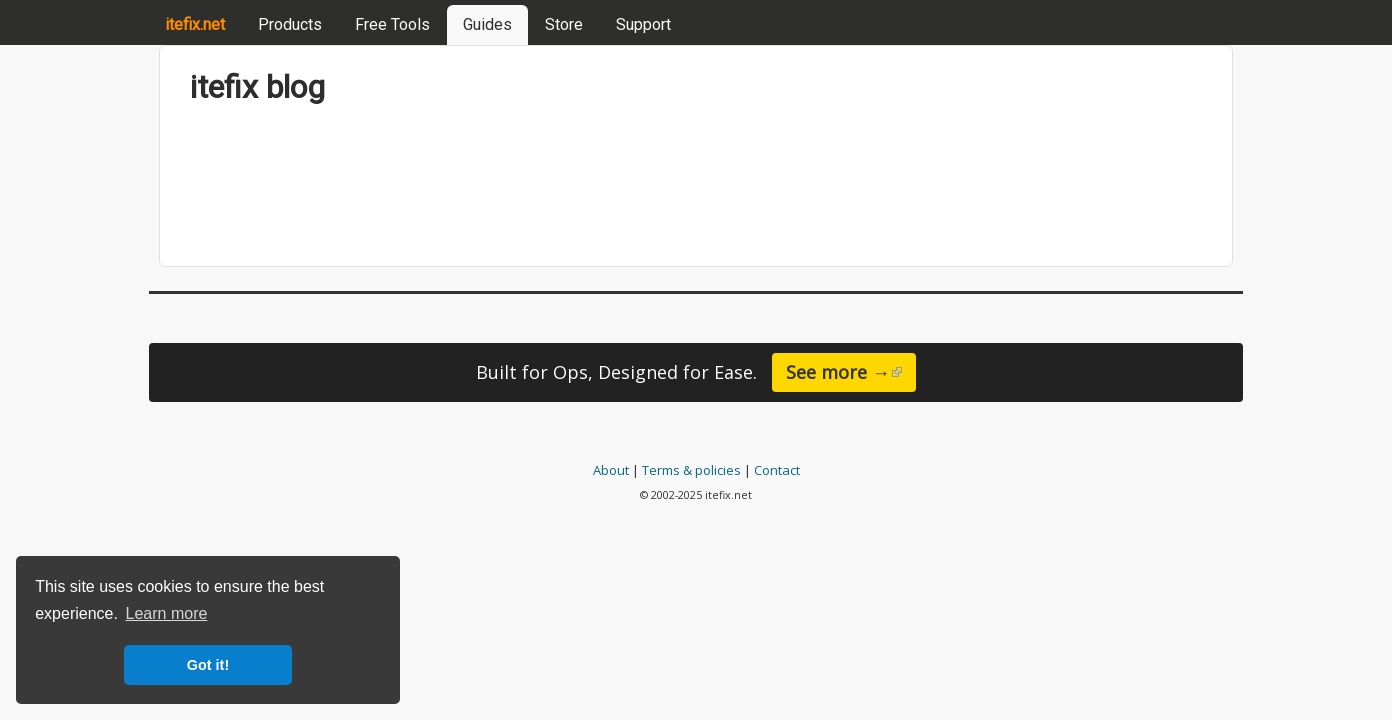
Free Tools (392, 24)
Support (643, 24)
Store (564, 24)
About (611, 470)
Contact (777, 470)
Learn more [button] (167, 613)
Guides (487, 24)
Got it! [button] (208, 665)
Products (290, 24)
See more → (851, 372)
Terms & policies (691, 470)
